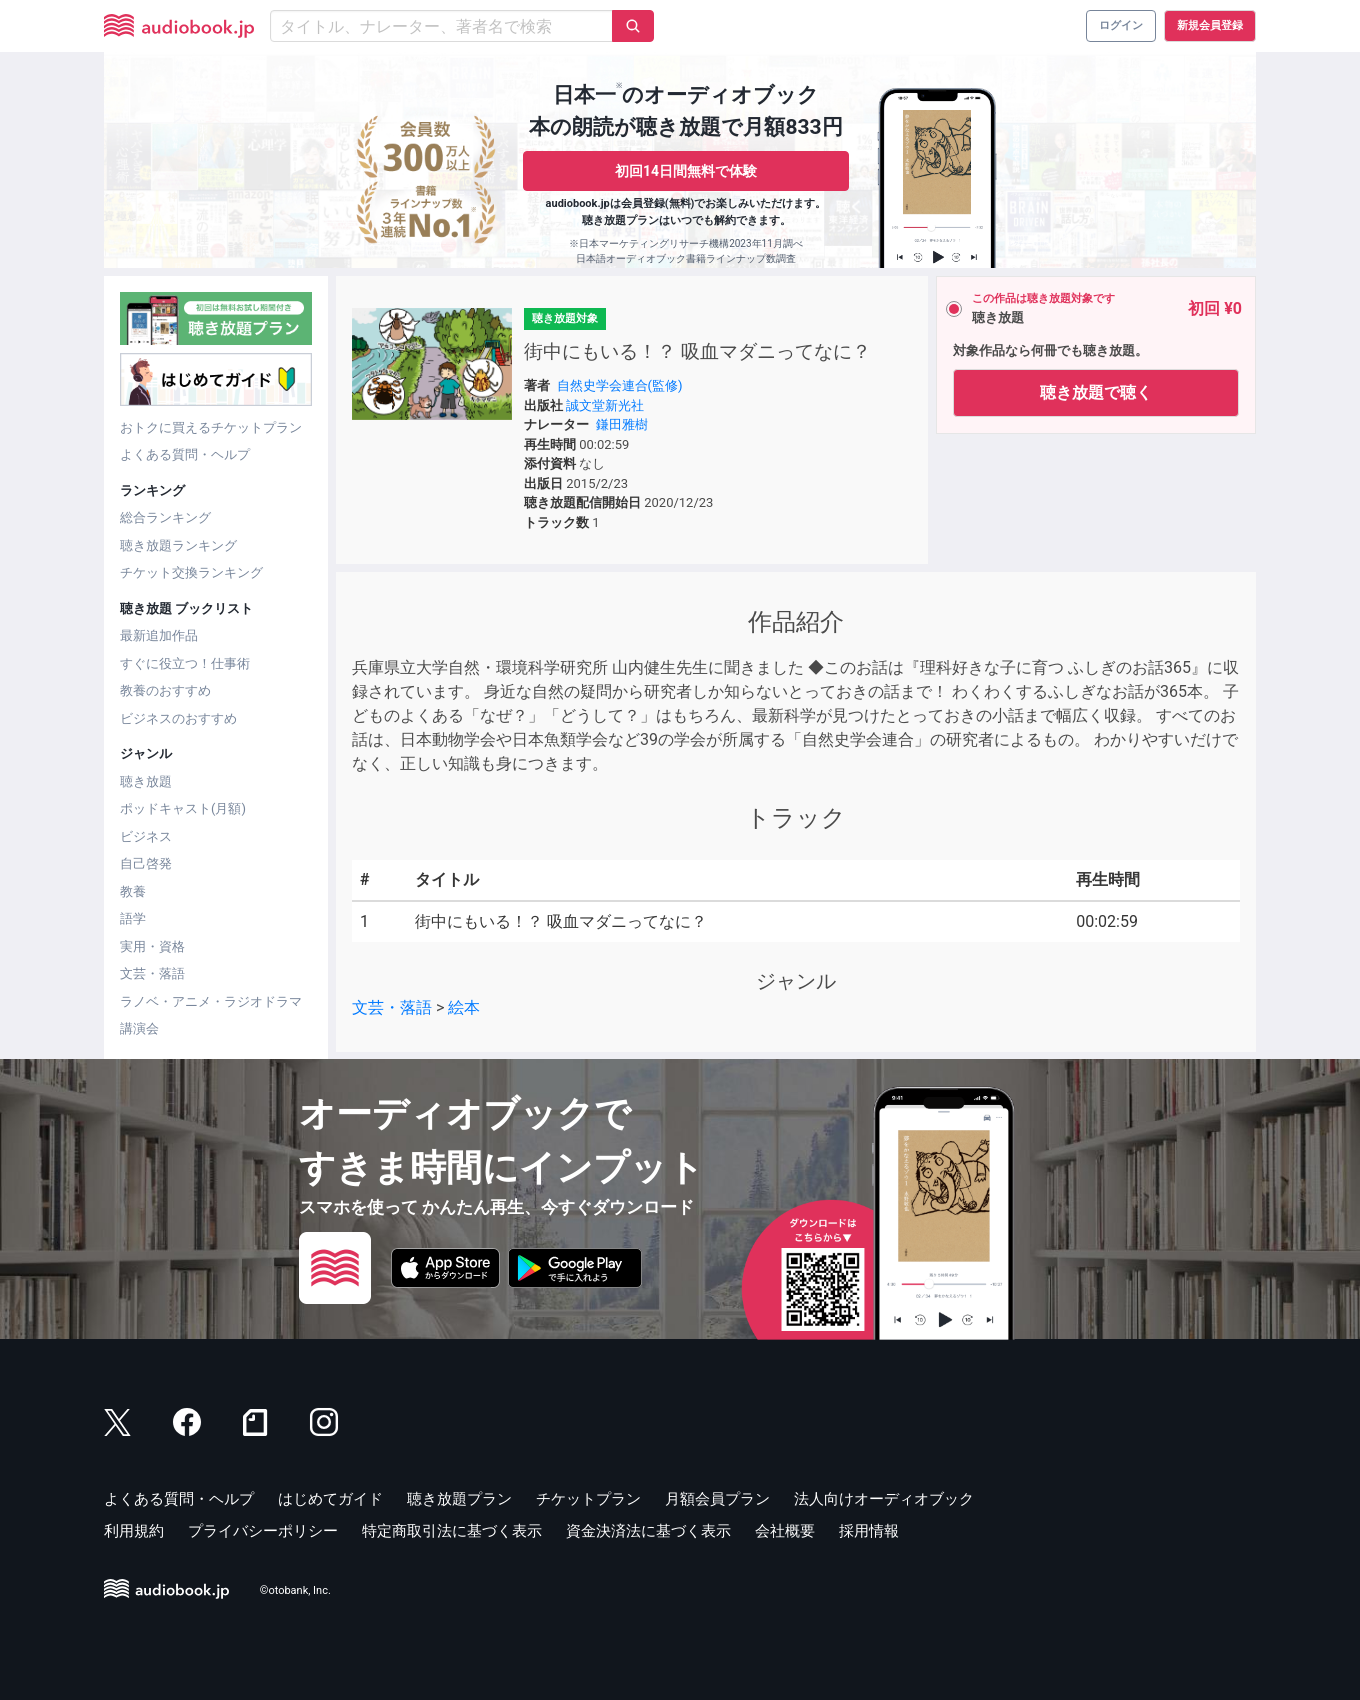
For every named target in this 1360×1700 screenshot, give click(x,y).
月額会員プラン (717, 1499)
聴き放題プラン (459, 1499)
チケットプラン (588, 1499)
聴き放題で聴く (1096, 392)
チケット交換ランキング (191, 572)
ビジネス (146, 836)
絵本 (464, 1007)
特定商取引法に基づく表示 (452, 1531)
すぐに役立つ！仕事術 (185, 663)
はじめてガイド (330, 1499)
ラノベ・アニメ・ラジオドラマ (211, 1001)
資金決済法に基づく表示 (648, 1531)
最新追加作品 (159, 635)
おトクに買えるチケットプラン (211, 427)
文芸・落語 (152, 973)
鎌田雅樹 (622, 424)
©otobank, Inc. (295, 1590)
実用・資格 (152, 946)
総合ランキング (165, 517)
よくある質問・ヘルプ (185, 454)
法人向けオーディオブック (884, 1499)
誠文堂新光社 (605, 405)
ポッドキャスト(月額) (183, 808)
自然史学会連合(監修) (620, 385)
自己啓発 (146, 863)
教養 (133, 891)
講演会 (139, 1028)
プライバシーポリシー (263, 1531)
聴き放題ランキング (178, 545)
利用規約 (134, 1531)
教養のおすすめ (165, 690)
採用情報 (869, 1531)
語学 (133, 918)
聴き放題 (146, 781)
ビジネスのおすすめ (178, 718)
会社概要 (785, 1531)
